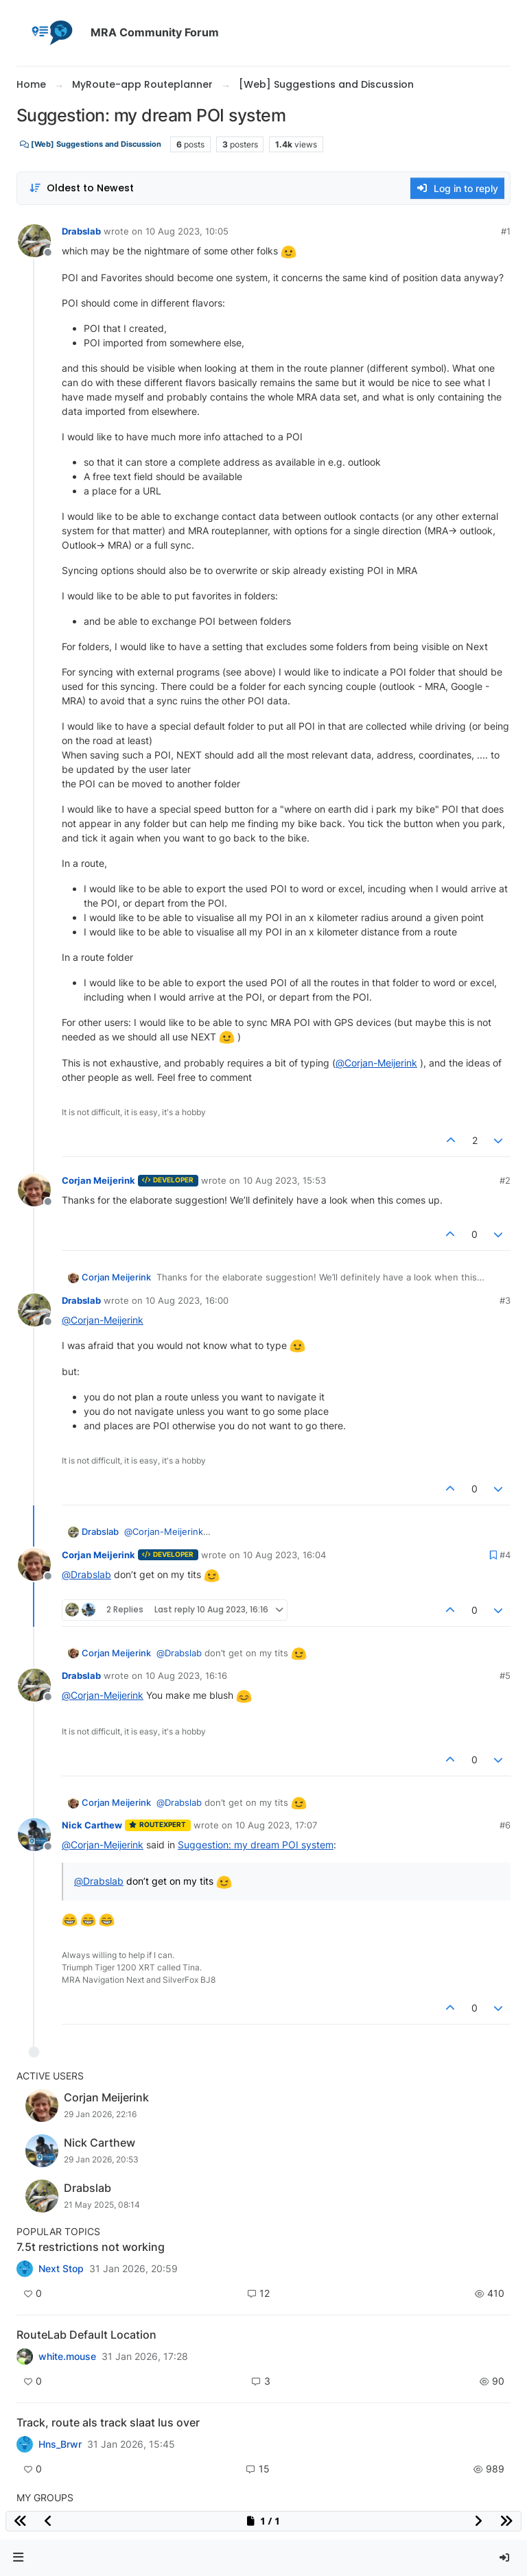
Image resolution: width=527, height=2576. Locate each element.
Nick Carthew (92, 1825)
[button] (18, 2558)
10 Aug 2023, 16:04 (284, 1554)
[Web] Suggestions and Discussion (90, 144)
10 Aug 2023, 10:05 (187, 231)
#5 (505, 1675)
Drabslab (81, 231)
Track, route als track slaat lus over (108, 2422)
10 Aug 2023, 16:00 (187, 1300)
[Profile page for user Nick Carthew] (34, 1834)
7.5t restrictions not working (90, 2247)
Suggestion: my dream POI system (255, 1844)
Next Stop (61, 2269)
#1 (506, 231)
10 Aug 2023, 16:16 (186, 1675)
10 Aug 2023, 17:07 (276, 1825)
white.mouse (67, 2356)
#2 (505, 1180)
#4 (505, 1554)
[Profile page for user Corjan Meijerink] (34, 1189)
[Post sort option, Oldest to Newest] (81, 188)
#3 (505, 1300)
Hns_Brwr (60, 2444)
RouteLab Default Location (86, 2334)
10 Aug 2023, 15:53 (284, 1180)
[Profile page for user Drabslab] (34, 240)
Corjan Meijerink (98, 1180)
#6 (505, 1825)
